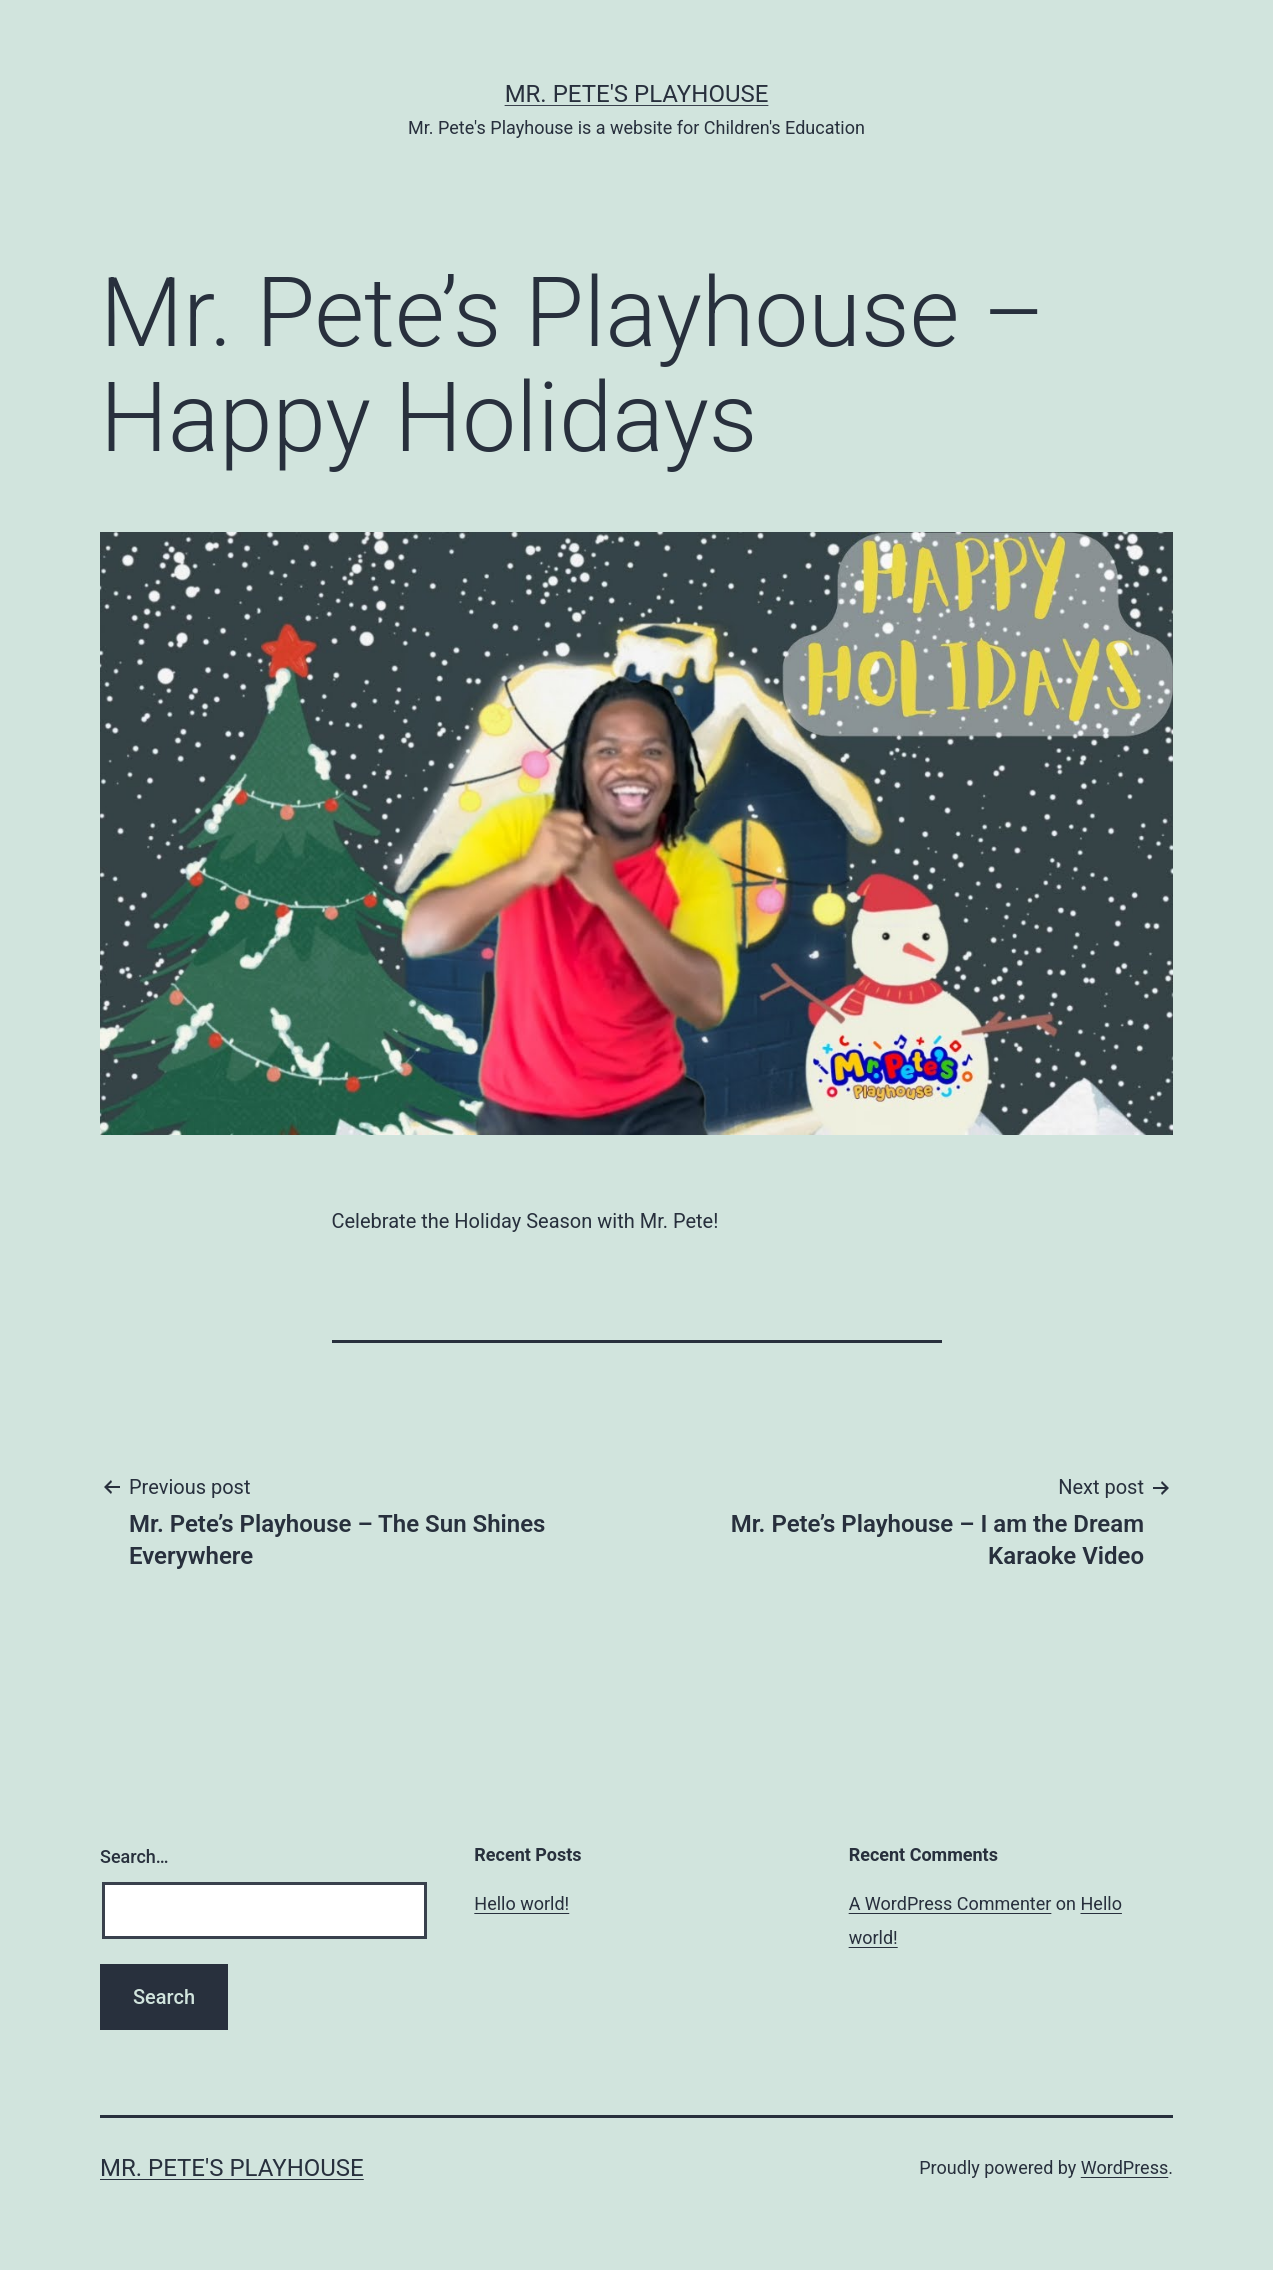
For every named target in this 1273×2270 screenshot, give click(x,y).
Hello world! (521, 1903)
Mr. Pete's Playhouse (637, 94)
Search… (134, 1856)
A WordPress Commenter (950, 1903)
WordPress (1124, 2167)
